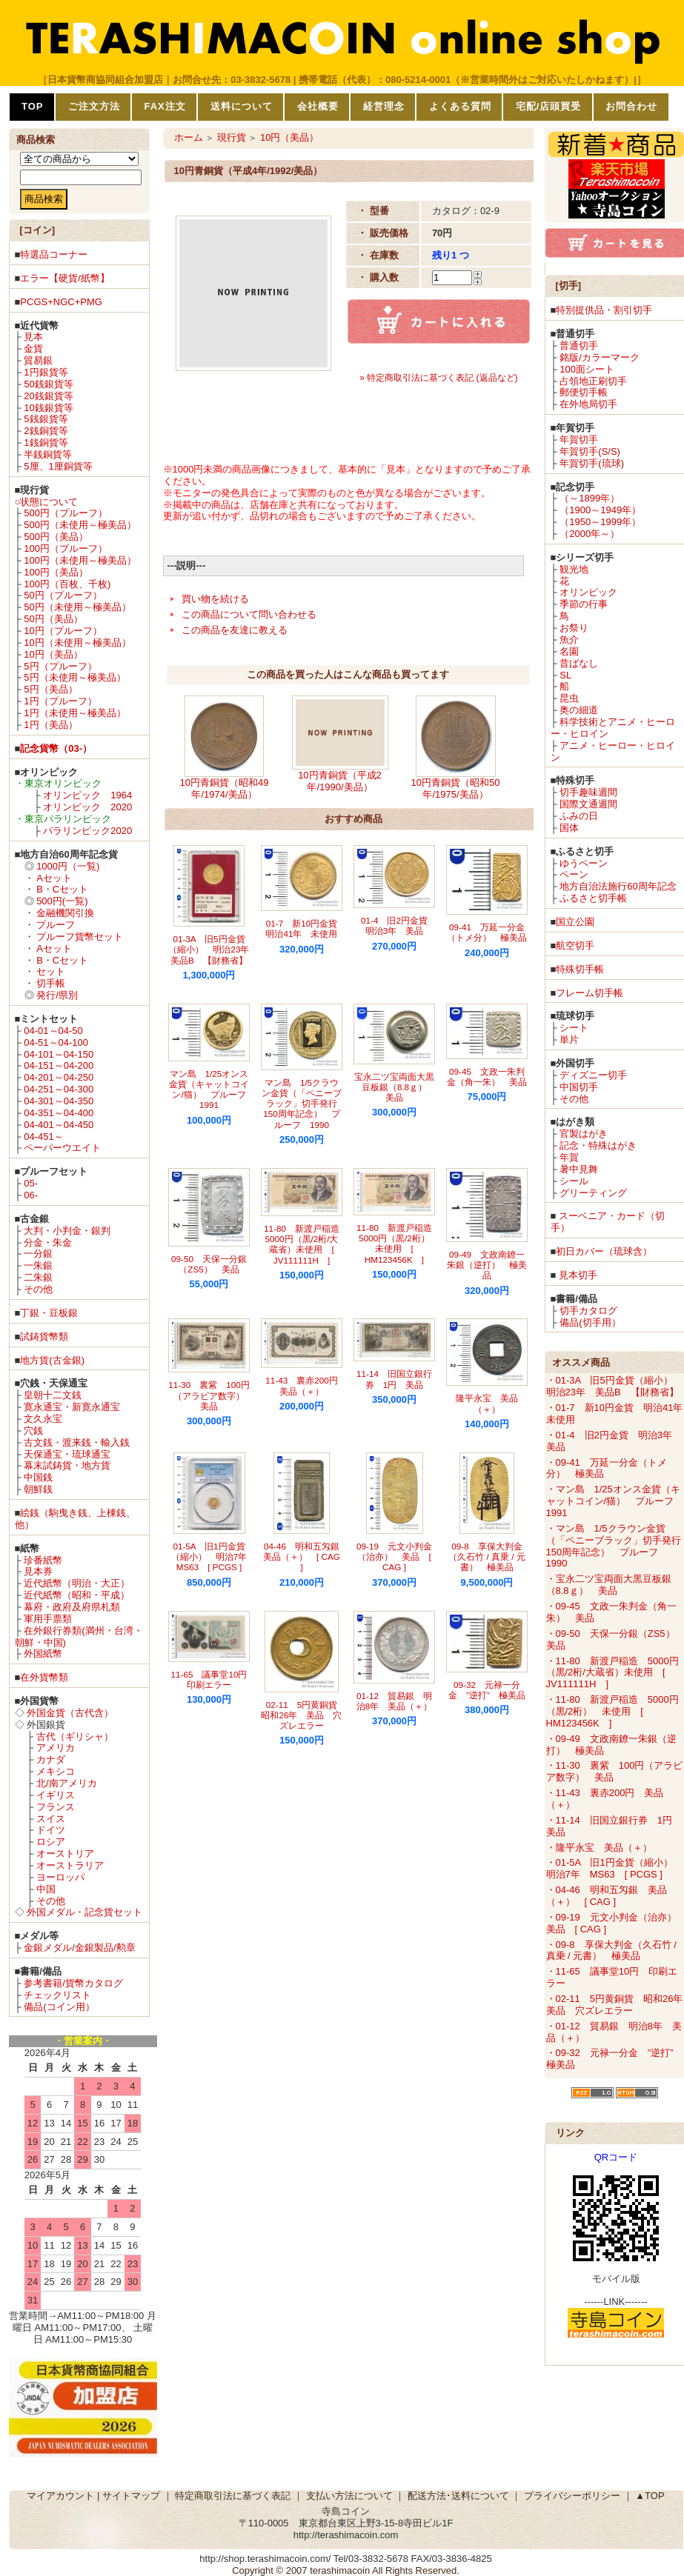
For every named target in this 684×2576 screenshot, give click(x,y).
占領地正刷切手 (593, 381)
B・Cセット (62, 889)
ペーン (574, 874)
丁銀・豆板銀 (49, 1312)
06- (31, 1195)
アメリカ (55, 1747)
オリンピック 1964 (87, 795)
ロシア (50, 1841)
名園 (569, 651)
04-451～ (43, 1136)
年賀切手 (579, 439)
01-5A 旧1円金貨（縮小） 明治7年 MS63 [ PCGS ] (213, 1556)
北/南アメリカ (66, 1783)
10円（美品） (53, 654)
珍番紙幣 (43, 1560)
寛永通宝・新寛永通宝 (72, 1406)
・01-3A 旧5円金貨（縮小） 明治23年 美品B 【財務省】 (614, 1386)
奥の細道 (579, 709)
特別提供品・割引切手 (604, 310)
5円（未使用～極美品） (74, 677)
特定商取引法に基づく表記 (232, 2495)
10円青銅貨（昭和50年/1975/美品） (455, 788)
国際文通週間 (588, 804)
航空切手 (575, 945)
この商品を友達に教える (235, 629)
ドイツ (50, 1829)
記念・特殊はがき (598, 1145)
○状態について (47, 501)
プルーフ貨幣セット (79, 936)
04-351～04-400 (58, 1112)
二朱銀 (38, 1277)
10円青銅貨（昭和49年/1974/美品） (224, 788)
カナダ (50, 1759)
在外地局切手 (588, 404)
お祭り (574, 627)
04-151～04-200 (58, 1065)
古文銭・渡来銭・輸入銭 (77, 1442)
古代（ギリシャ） (74, 1736)
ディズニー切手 (593, 1075)
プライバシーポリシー (572, 2495)
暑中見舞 (579, 1169)
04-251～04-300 (58, 1089)
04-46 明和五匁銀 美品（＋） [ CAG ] (305, 1556)
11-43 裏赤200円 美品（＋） (305, 1385)
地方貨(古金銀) (52, 1360)
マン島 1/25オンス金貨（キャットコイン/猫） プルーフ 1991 (212, 1089)
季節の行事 (584, 604)
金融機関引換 (65, 912)
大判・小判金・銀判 (67, 1230)
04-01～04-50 (53, 1030)
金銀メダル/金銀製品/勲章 (79, 1947)
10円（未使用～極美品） (77, 642)
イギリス (55, 1795)
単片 (569, 1039)
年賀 (569, 1157)
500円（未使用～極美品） (80, 524)
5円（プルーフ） (60, 666)
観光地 (574, 569)
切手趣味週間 (588, 792)
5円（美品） (50, 689)
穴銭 (33, 1430)
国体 (569, 827)
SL (565, 675)
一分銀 (38, 1253)
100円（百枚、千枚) (67, 584)
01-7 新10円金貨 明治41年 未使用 (305, 928)
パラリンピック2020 (87, 830)
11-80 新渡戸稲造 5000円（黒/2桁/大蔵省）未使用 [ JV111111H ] (306, 1244)
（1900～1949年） (600, 509)
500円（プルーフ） (65, 512)
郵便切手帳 (584, 392)
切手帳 (50, 983)
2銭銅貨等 (45, 430)
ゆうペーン (584, 863)
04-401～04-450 (58, 1124)
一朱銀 (38, 1265)
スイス (50, 1818)
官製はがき (584, 1133)
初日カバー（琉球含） (604, 1251)
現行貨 (231, 137)
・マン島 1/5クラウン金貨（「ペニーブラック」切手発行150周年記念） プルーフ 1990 (613, 1546)
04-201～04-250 (58, 1077)
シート (574, 1027)
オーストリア (65, 1853)
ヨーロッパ (60, 1877)
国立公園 (575, 921)
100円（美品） (56, 572)
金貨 (33, 348)
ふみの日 (579, 815)
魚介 (569, 639)
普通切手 (579, 345)
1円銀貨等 (45, 372)
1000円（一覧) (67, 866)
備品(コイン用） (59, 2006)
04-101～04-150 (58, 1054)
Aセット (54, 878)
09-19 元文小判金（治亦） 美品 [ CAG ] (394, 1556)
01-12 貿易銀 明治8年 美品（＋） (394, 1701)
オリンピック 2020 (87, 806)
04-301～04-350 (58, 1101)
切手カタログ (588, 1310)
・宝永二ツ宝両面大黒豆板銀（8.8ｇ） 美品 (608, 1584)
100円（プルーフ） (65, 548)
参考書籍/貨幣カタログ (73, 1983)
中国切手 (579, 1086)
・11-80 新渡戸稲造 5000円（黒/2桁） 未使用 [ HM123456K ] (612, 1711)
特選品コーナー (53, 254)
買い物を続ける (215, 598)
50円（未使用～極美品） (77, 607)
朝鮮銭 (38, 1489)
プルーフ (55, 924)
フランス (55, 1806)
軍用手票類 (48, 1618)
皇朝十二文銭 (53, 1395)
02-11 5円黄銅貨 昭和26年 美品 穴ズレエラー (303, 1715)
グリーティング (593, 1192)
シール (574, 1181)
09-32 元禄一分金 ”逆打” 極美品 (486, 1690)
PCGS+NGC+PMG (61, 301)
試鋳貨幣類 (44, 1336)
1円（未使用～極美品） (74, 712)
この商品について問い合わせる (249, 614)
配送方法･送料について (458, 2495)
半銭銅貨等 (48, 454)
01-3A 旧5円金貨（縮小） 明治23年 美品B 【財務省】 (213, 949)
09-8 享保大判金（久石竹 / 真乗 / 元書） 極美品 (486, 1556)
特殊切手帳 (580, 969)
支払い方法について (349, 2495)
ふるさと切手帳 (593, 898)
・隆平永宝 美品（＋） (599, 1847)
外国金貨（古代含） (70, 1712)
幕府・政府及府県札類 (72, 1606)
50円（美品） (53, 618)
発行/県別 (57, 995)
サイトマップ (131, 2495)
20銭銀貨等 (48, 395)
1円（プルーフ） (60, 701)
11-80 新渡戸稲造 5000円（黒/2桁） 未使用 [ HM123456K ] (398, 1243)
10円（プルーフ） (63, 630)
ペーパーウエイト (62, 1147)
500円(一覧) (61, 901)
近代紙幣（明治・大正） (77, 1583)
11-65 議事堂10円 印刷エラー (213, 1679)
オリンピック (588, 592)
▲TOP (649, 2495)
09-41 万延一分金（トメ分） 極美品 (487, 932)
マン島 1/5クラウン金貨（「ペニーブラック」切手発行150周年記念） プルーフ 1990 (302, 1103)
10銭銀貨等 (48, 407)
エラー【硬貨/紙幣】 (65, 278)
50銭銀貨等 (48, 384)
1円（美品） (50, 724)
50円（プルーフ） (63, 595)
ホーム (188, 137)
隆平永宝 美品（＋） (487, 1403)
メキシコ (55, 1771)
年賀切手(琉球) (592, 463)
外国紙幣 (43, 1653)
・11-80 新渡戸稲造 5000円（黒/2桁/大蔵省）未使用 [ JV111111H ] (612, 1672)
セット (50, 971)
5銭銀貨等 (45, 418)
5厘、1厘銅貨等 (58, 466)
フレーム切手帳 (589, 992)
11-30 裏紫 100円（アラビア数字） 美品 (210, 1395)
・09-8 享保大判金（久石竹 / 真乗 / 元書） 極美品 (611, 1950)
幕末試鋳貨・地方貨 (67, 1465)
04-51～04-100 (56, 1042)
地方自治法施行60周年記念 (618, 886)
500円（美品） (56, 536)
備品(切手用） (590, 1322)
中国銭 (38, 1477)
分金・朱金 (48, 1242)
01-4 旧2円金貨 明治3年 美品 (398, 925)
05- (31, 1183)
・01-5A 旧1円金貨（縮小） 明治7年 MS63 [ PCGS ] (614, 1868)
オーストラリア (70, 1865)
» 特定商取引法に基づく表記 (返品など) (438, 378)
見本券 (38, 1571)
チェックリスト (57, 1995)
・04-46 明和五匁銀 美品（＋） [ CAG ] (606, 1895)
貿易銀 (38, 360)
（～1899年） (590, 498)
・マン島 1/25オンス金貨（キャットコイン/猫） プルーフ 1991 (615, 1501)
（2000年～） (590, 533)
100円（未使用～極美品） (80, 560)
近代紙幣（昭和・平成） (77, 1595)
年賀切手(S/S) (590, 451)
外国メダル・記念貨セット (84, 1912)
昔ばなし (579, 663)
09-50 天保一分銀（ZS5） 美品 (209, 1264)
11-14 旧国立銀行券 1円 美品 (394, 1379)
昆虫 (569, 698)
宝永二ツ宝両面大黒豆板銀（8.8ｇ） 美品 (395, 1087)
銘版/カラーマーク (600, 357)
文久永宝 (43, 1418)
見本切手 (578, 1275)
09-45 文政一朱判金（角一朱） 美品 (487, 1077)
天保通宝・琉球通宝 (67, 1454)
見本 (33, 336)
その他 (38, 1289)
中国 (46, 1889)
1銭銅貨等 (45, 442)
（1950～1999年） (600, 521)
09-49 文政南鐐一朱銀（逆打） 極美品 (487, 1265)
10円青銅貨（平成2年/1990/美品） (340, 781)
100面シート (587, 369)
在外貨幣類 (44, 1677)
